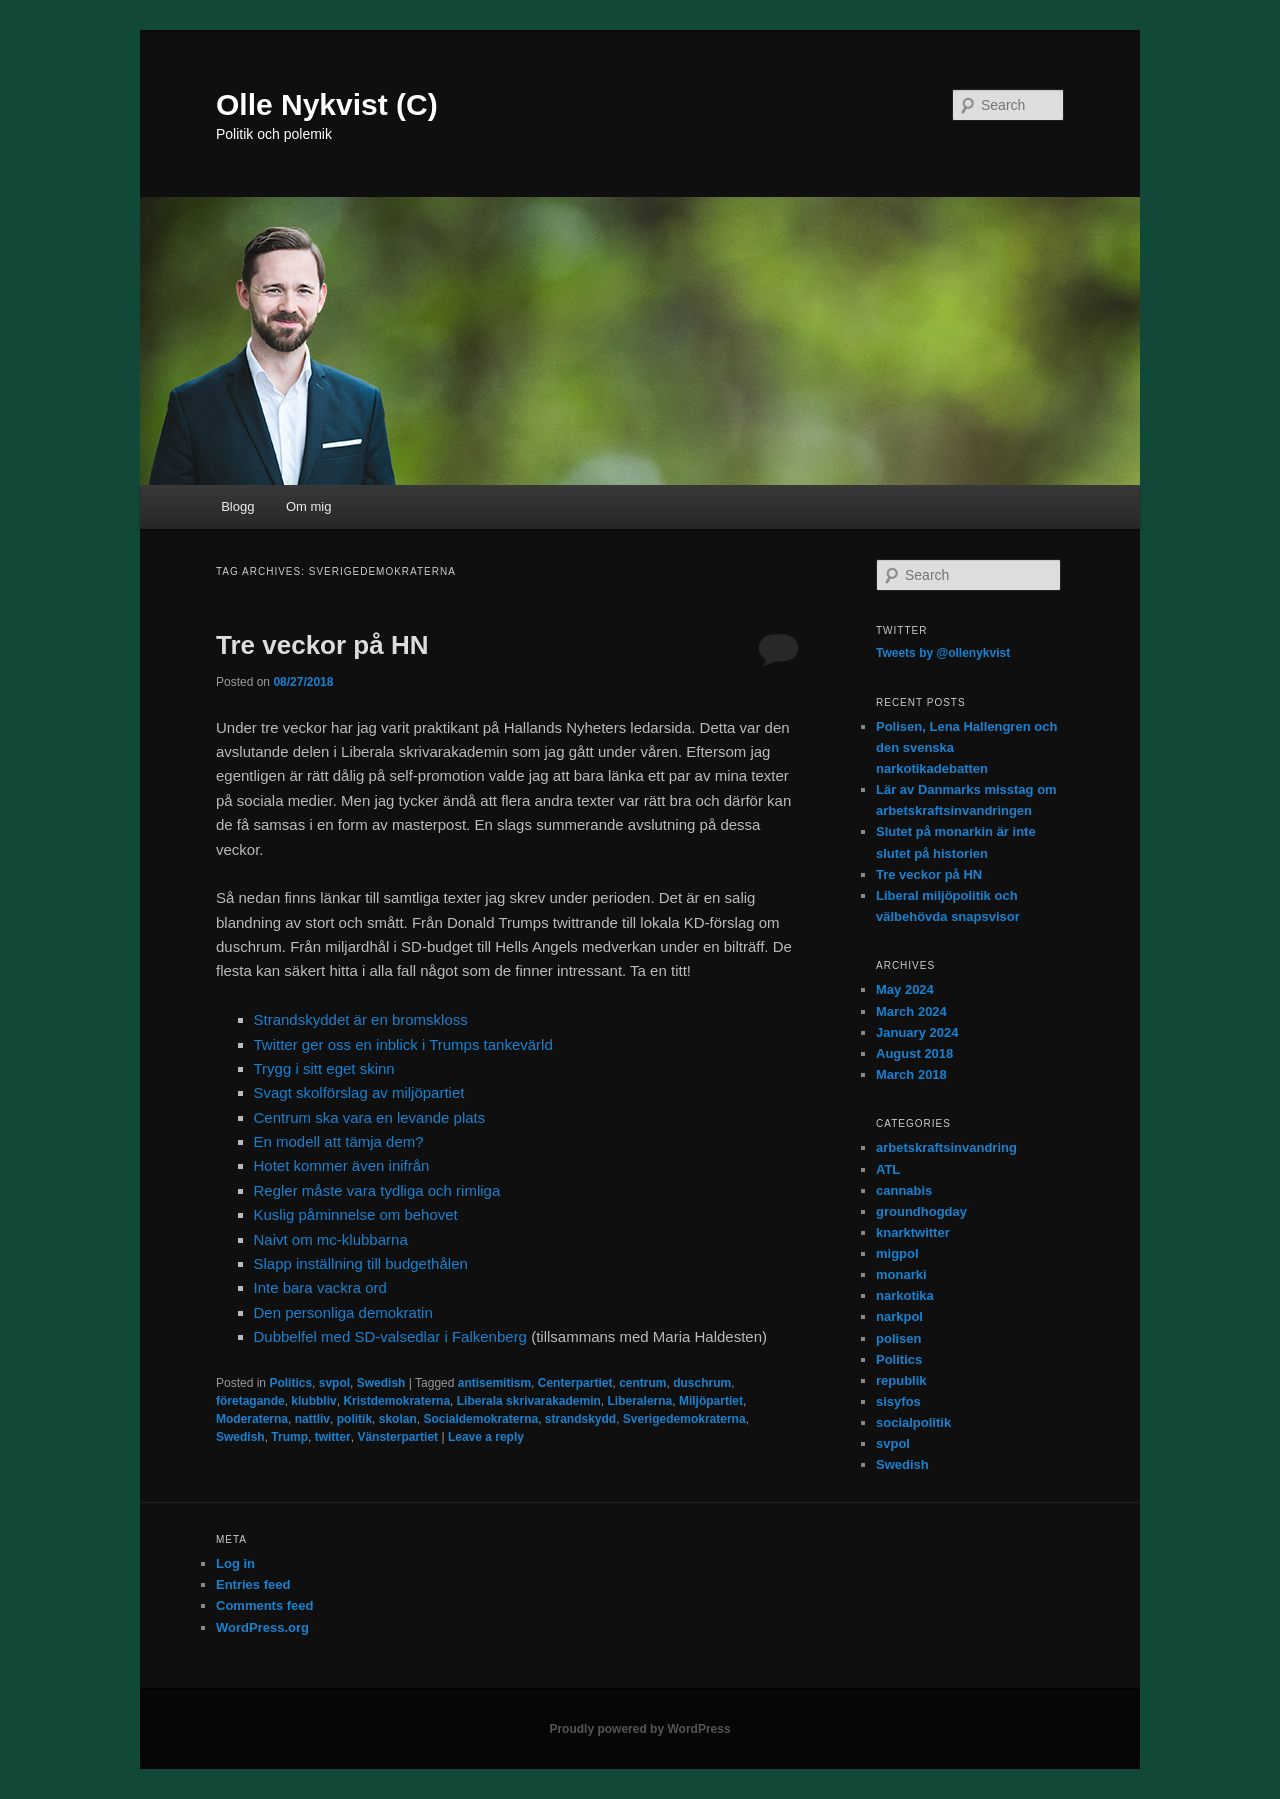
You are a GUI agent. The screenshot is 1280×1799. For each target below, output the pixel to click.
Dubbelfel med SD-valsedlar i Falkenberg (390, 1336)
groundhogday (921, 1211)
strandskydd (580, 1419)
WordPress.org (262, 1627)
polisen (899, 1338)
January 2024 (917, 1032)
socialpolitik (913, 1422)
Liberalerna (640, 1401)
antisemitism (494, 1383)
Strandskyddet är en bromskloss (361, 1019)
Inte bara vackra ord (320, 1287)
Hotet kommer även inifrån (342, 1165)
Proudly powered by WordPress (639, 1729)
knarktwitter (913, 1232)
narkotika (905, 1295)
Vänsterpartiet (397, 1437)
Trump (289, 1437)
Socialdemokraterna (480, 1419)
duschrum (702, 1383)
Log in (235, 1563)
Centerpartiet (575, 1383)
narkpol (899, 1316)
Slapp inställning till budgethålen (361, 1263)
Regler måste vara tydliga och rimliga (377, 1190)
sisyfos (898, 1401)
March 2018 (911, 1074)
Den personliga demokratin (343, 1312)
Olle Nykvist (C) (327, 104)
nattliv (312, 1419)
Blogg (237, 506)
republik (901, 1380)
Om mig (309, 506)
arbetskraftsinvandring (946, 1147)
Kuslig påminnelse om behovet (356, 1214)
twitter (333, 1437)
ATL (888, 1169)
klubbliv (313, 1401)
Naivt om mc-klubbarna (331, 1239)
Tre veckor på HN (322, 645)
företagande (250, 1401)
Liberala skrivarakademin (529, 1401)
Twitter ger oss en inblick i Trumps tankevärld (403, 1044)
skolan (398, 1419)
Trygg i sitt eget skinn (324, 1068)
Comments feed (265, 1605)
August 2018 (914, 1053)
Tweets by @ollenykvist (943, 653)
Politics (290, 1383)
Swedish (381, 1383)
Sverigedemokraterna (684, 1419)
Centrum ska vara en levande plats (370, 1117)
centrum (642, 1383)
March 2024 (911, 1011)
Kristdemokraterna (396, 1401)
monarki (901, 1274)
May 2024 (905, 989)
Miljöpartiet (711, 1401)
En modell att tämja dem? (339, 1141)
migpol (897, 1253)
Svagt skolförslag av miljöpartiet (359, 1092)
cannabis (904, 1190)
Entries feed (253, 1584)
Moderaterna (252, 1419)
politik (354, 1419)
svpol (334, 1383)
